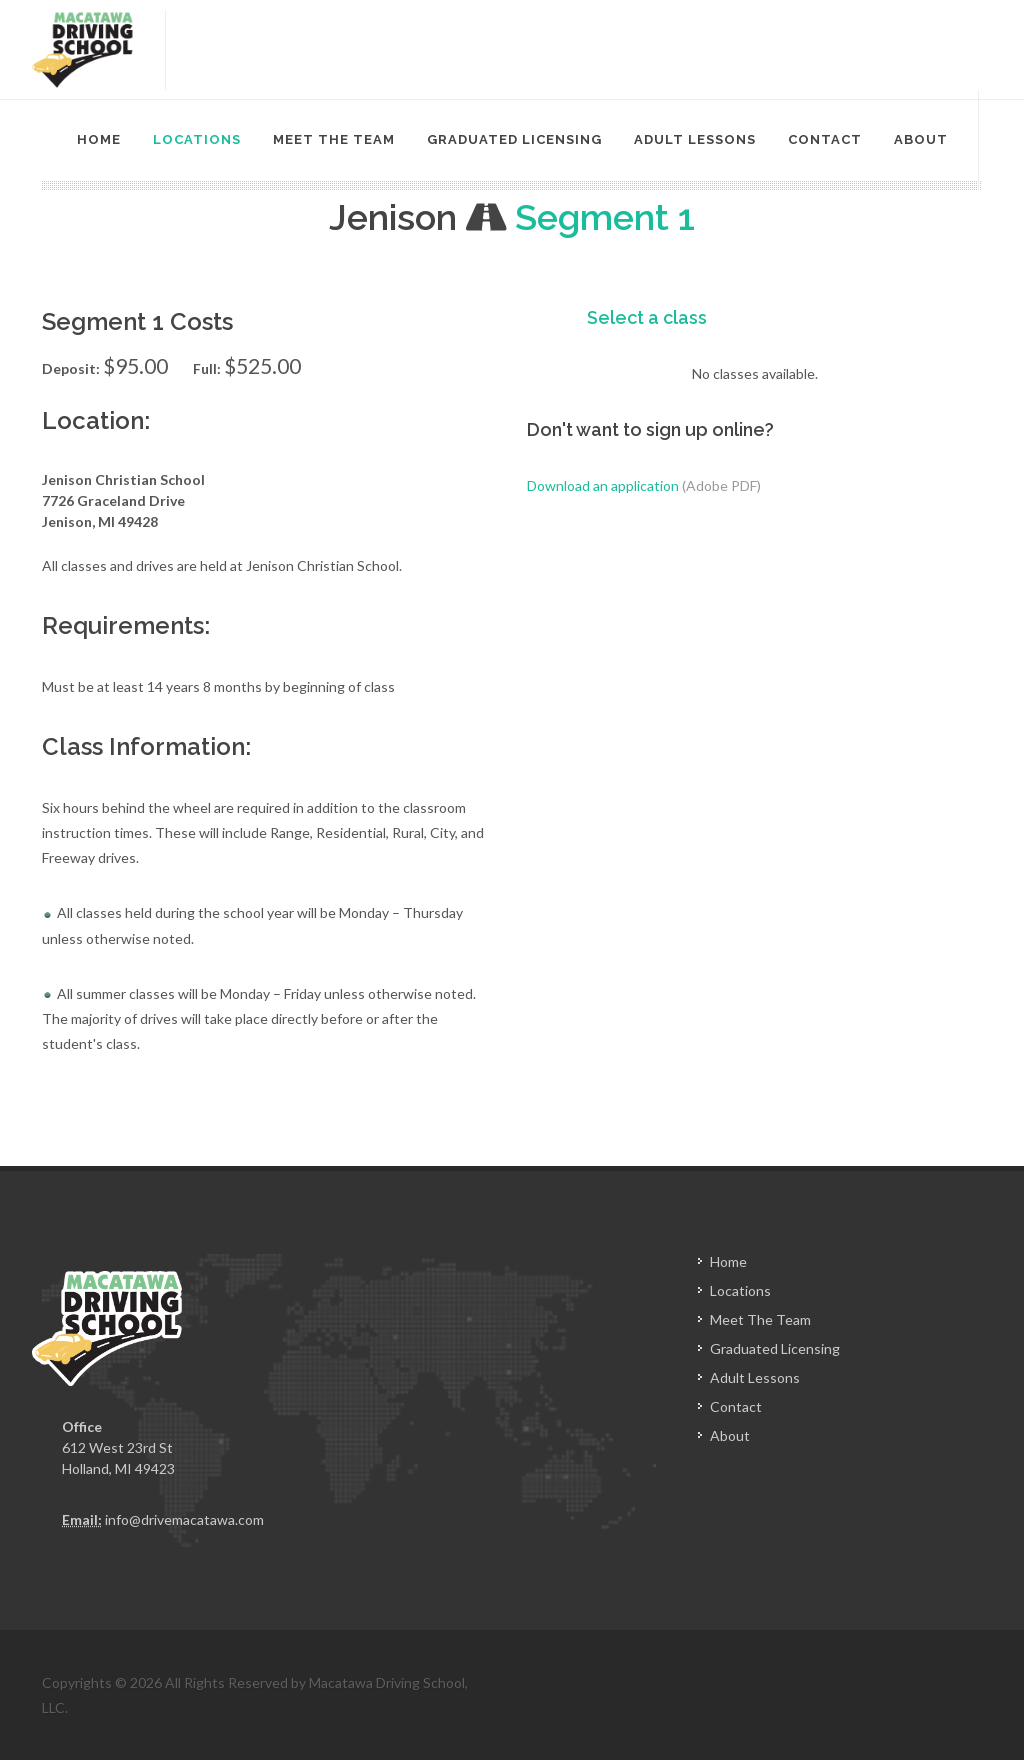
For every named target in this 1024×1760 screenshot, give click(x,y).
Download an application (644, 485)
